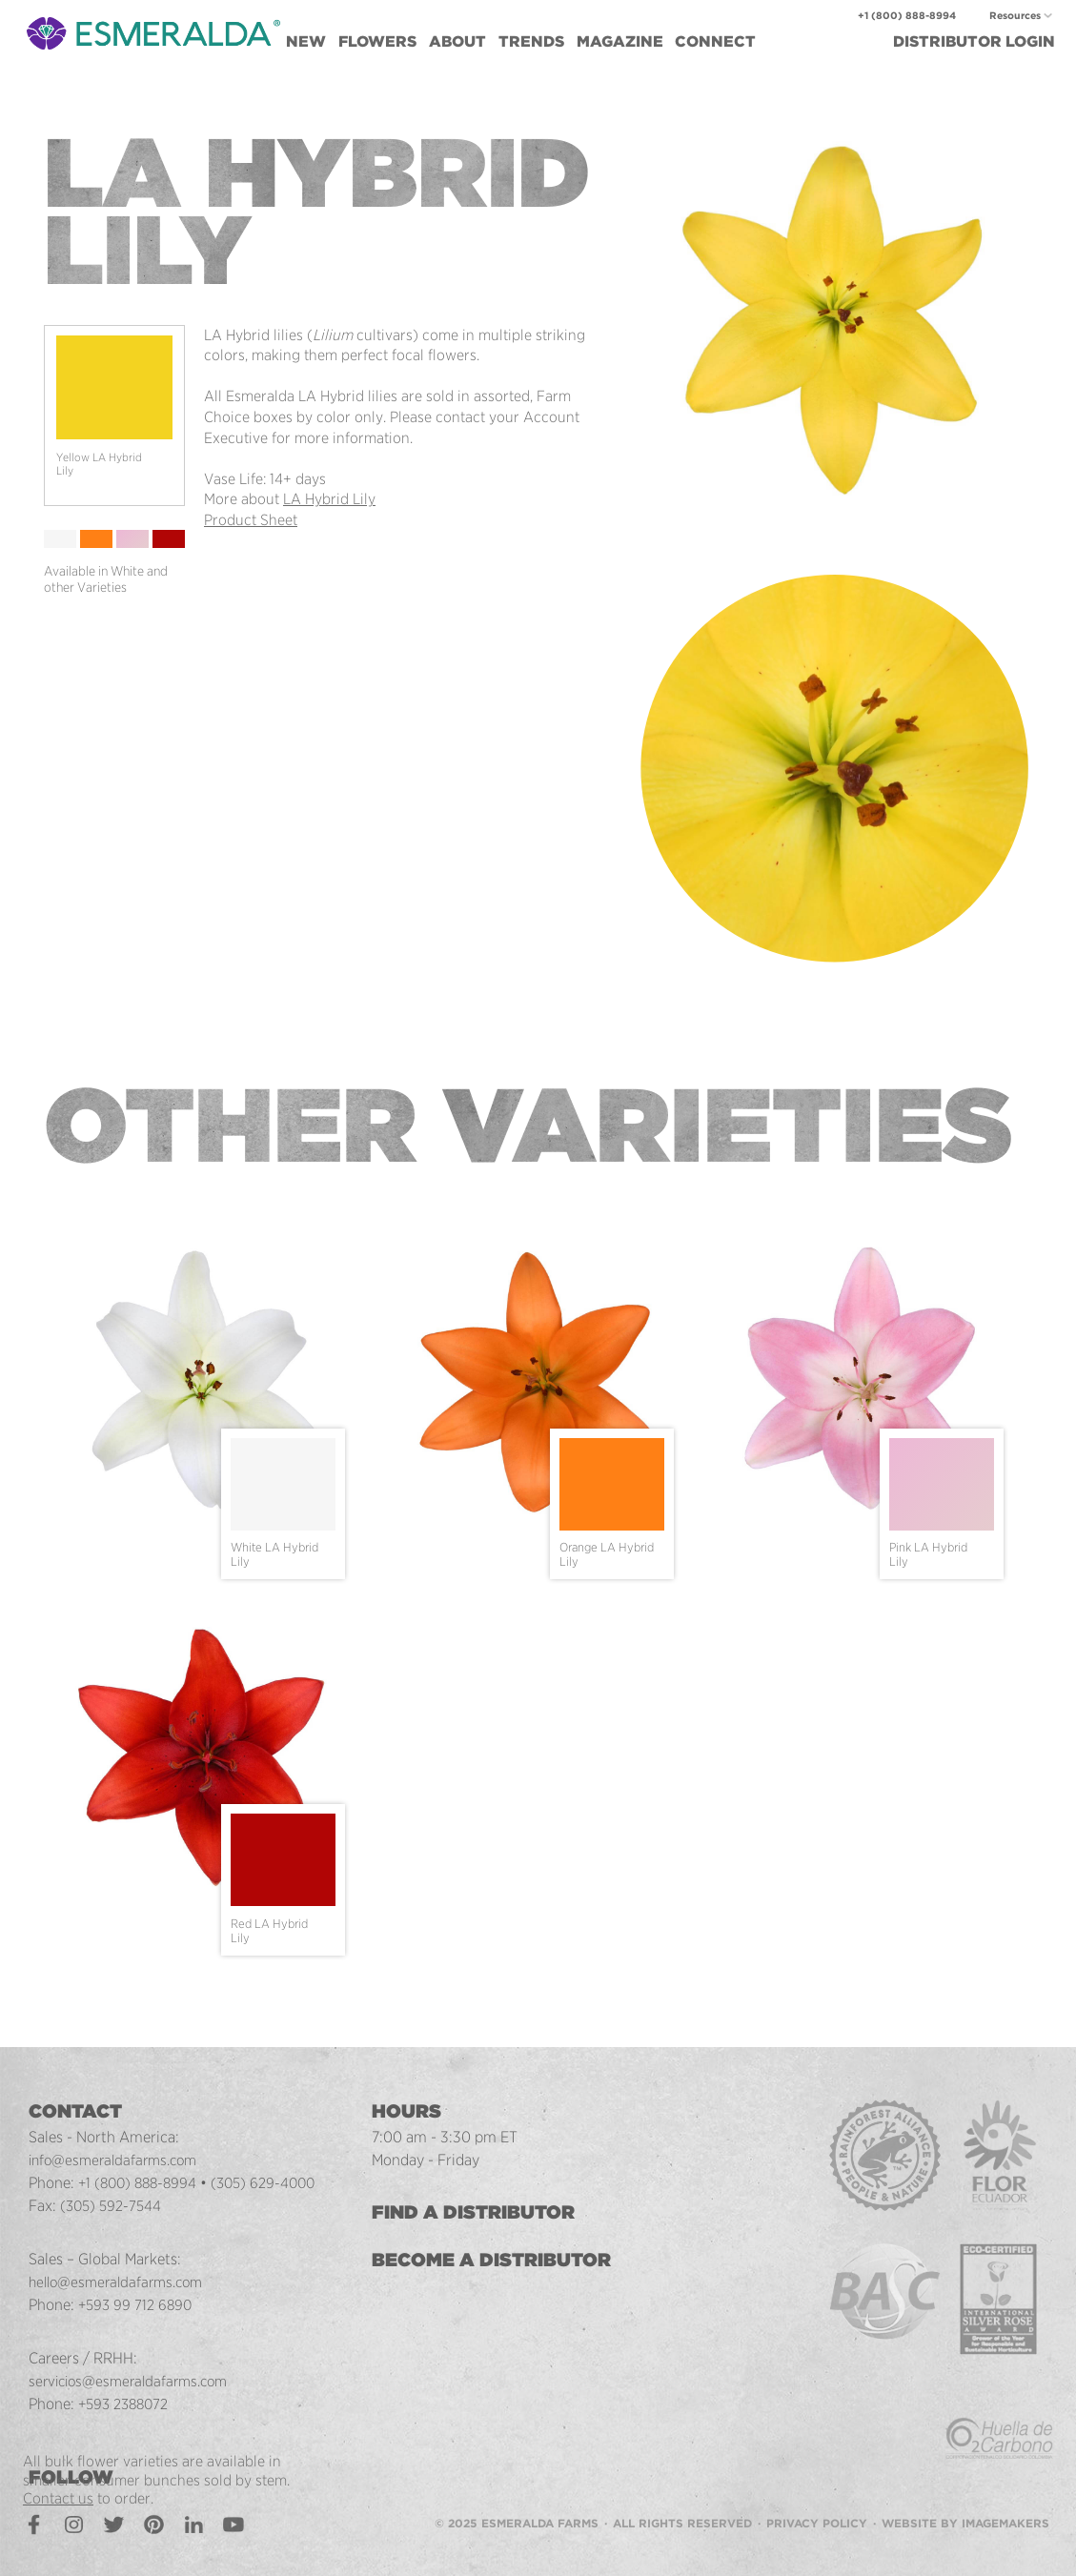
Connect (715, 41)
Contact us (58, 2498)
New (306, 41)
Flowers (377, 41)
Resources (1015, 16)
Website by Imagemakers (965, 2523)
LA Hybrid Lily (329, 499)
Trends (531, 41)
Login (974, 41)
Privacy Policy (816, 2523)
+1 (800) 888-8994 (907, 16)
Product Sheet (250, 520)
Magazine (620, 41)
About (457, 41)
